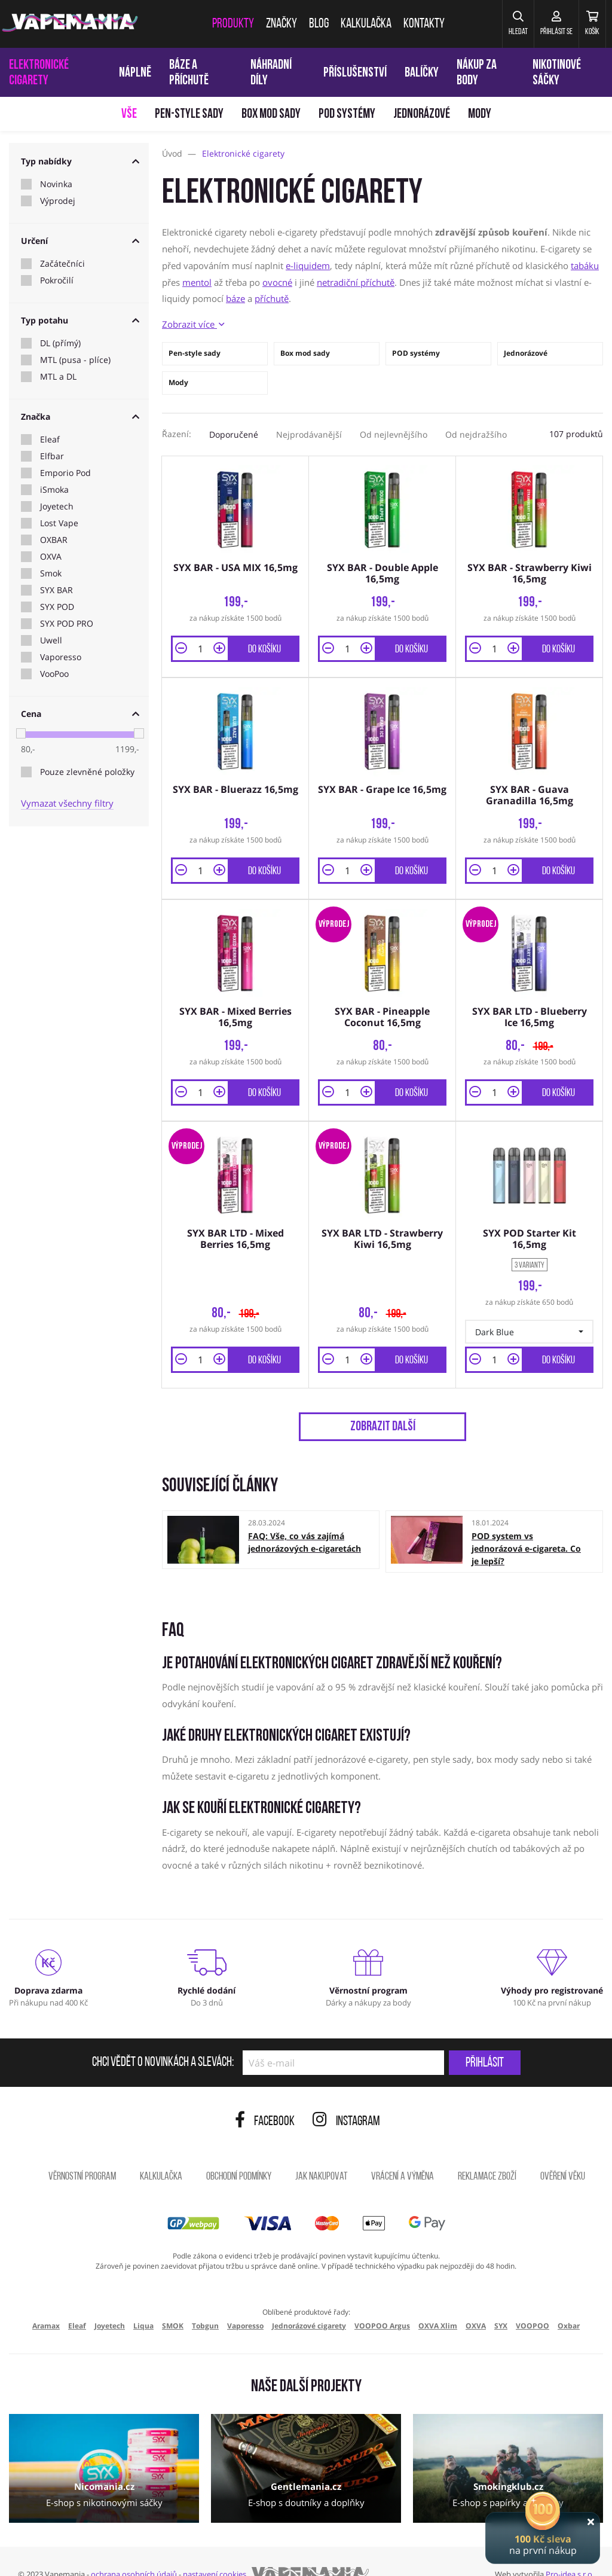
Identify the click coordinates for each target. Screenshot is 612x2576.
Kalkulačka (161, 2153)
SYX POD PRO (66, 623)
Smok (51, 573)
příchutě (272, 298)
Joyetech (57, 506)
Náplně (135, 73)
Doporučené (233, 434)
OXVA (51, 556)
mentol (197, 282)
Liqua (143, 2302)
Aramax (46, 2302)
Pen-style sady (189, 114)
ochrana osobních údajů (134, 2550)
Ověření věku (562, 2153)
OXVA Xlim (437, 2302)
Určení (80, 240)
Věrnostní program (82, 2153)
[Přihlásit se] (536, 24)
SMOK (172, 2302)
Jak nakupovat (321, 2153)
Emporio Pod (65, 473)
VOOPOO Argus (382, 2302)
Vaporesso (60, 657)
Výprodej (57, 201)
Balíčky (422, 73)
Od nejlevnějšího (393, 434)
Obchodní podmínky (238, 2153)
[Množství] (200, 643)
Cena (80, 713)
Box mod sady (271, 114)
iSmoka (54, 489)
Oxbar (569, 2302)
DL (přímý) (60, 343)
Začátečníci (62, 263)
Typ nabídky (80, 161)
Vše (129, 114)
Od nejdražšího (476, 434)
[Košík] (585, 24)
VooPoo (54, 674)
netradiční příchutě (355, 282)
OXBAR (54, 540)
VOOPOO (532, 2302)
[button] (486, 24)
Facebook (265, 2098)
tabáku (585, 265)
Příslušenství (355, 73)
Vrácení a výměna (402, 2153)
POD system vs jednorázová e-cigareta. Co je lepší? (526, 1524)
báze (235, 298)
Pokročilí (57, 280)
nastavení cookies (214, 2550)
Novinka (56, 184)
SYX (500, 2302)
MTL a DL (58, 376)
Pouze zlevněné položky (87, 772)
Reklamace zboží (487, 2153)
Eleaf (50, 439)
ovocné (277, 282)
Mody (479, 114)
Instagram (346, 2098)
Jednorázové (421, 114)
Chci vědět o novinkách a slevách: (163, 2039)
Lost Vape (59, 523)
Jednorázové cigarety (309, 2302)
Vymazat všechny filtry (67, 803)
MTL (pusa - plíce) (75, 360)
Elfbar (52, 456)
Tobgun (205, 2302)
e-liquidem (308, 265)
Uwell (51, 640)
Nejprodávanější (309, 434)
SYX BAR (56, 590)
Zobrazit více (193, 324)
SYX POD (57, 607)
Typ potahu (80, 320)
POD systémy (347, 114)
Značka (80, 416)
